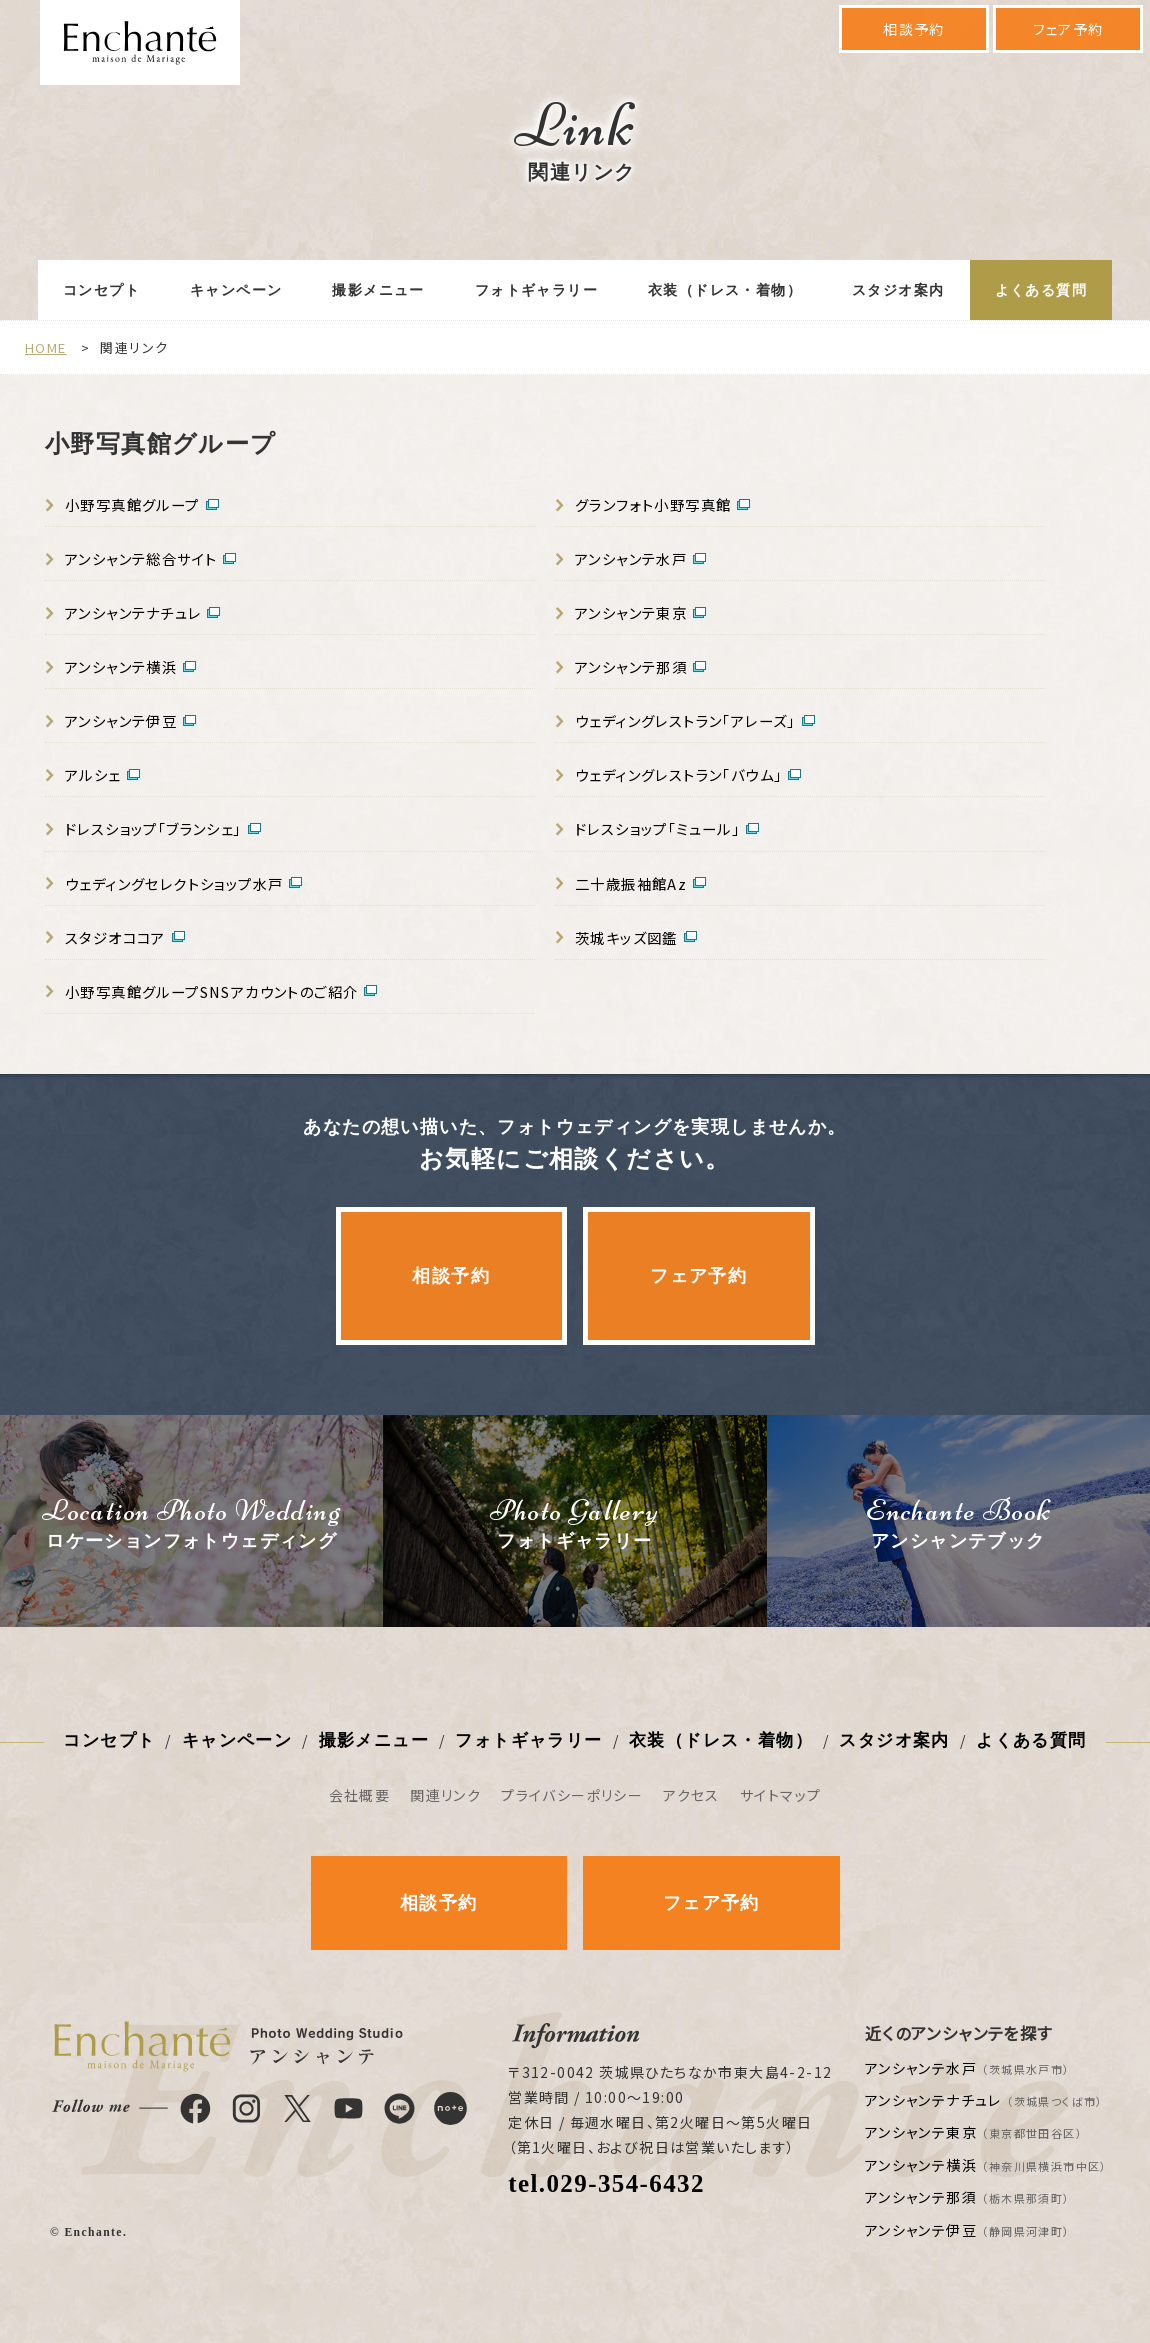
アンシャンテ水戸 (631, 558)
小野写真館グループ (132, 504)
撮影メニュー (378, 290)
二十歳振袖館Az (631, 883)
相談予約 (914, 29)
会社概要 (360, 1795)
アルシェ (93, 774)
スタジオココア (115, 937)
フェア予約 (1068, 29)
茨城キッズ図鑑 (626, 937)
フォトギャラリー (536, 290)
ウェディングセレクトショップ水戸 (174, 883)
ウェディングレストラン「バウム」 (678, 774)
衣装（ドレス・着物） (725, 290)
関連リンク (445, 1795)
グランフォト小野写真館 (653, 504)
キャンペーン (236, 290)
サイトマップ (780, 1795)
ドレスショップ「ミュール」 (657, 828)
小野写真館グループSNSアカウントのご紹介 (211, 991)
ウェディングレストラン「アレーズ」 (685, 720)
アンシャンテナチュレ (133, 612)
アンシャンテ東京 (631, 612)
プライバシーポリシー (572, 1795)
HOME (46, 347)
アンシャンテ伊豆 (121, 720)
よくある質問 (1041, 290)
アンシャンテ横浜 (121, 666)
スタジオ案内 (898, 290)
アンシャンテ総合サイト (141, 558)
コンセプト (101, 290)
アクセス (691, 1795)
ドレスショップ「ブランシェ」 (153, 828)
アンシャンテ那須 (631, 666)
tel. (606, 2183)
